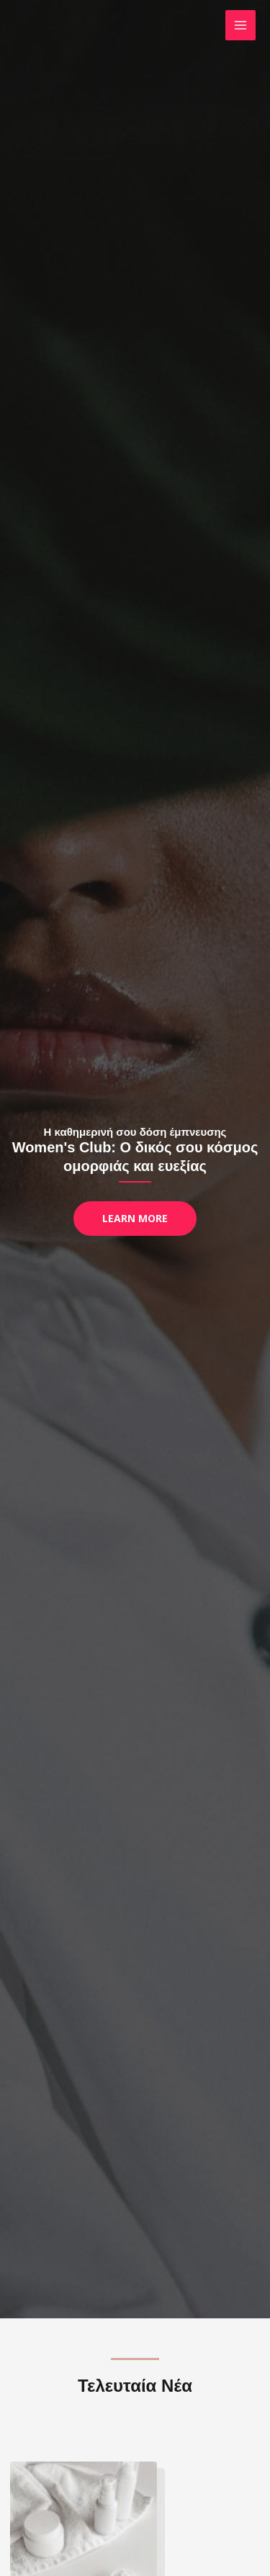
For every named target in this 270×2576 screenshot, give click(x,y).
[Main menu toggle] (240, 25)
